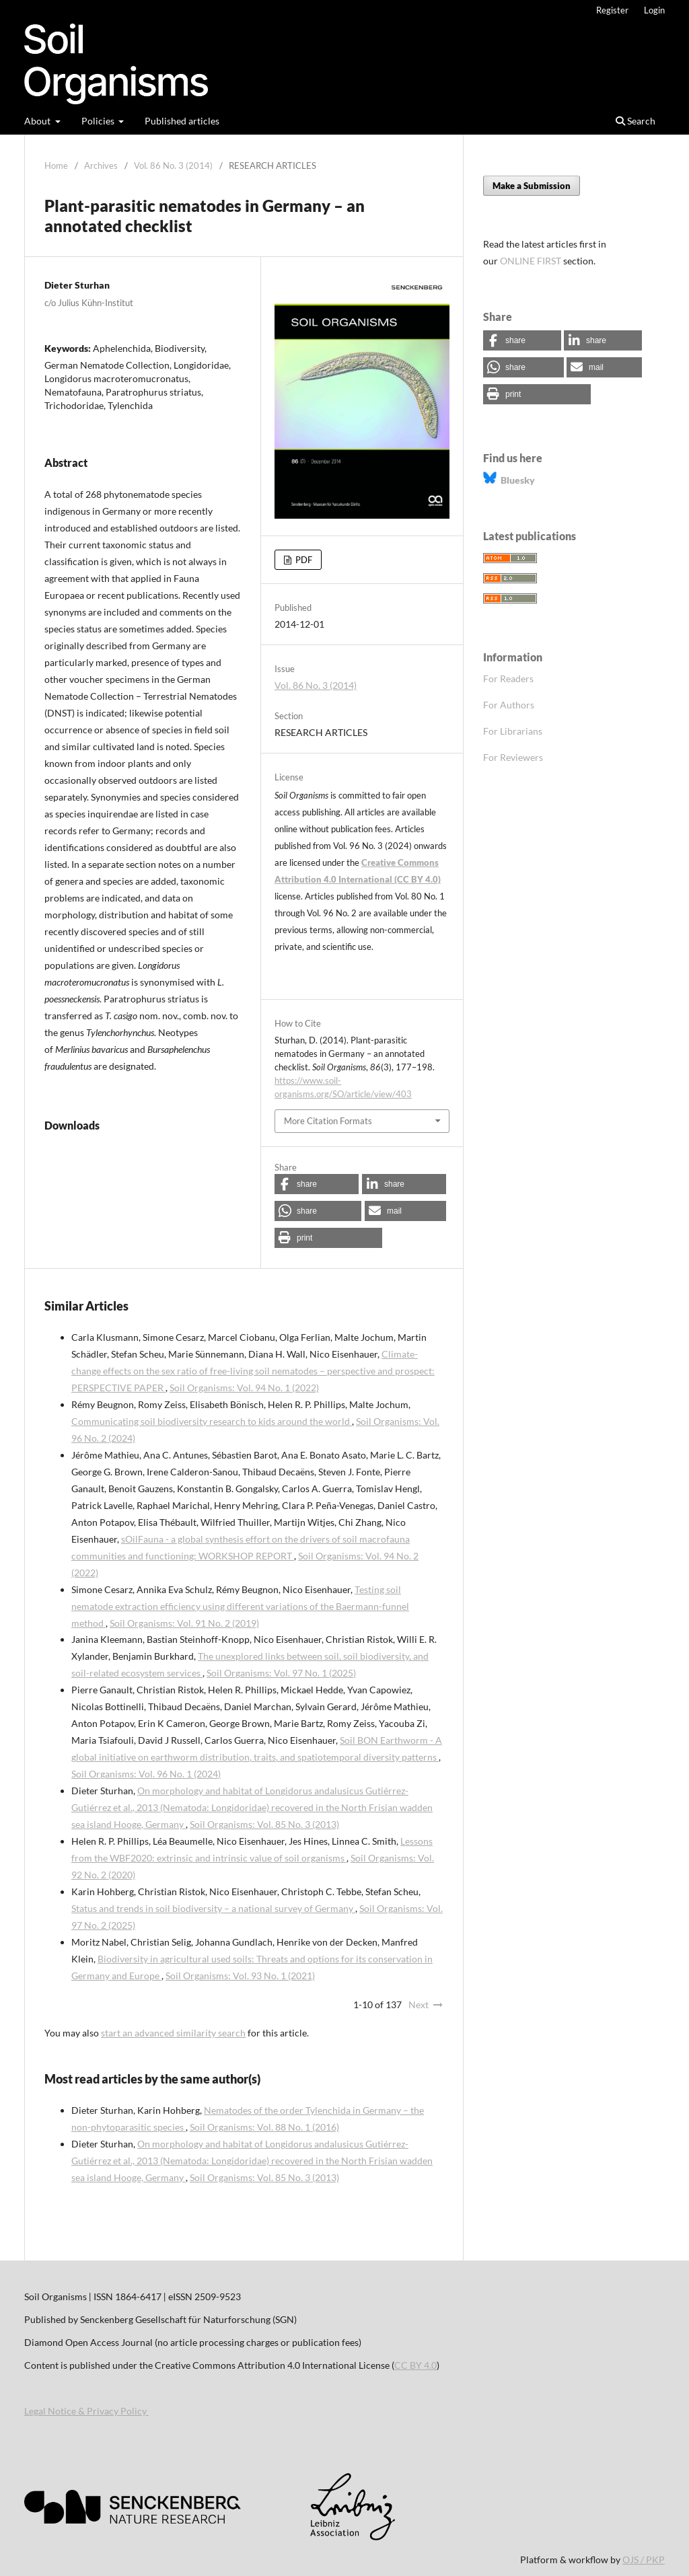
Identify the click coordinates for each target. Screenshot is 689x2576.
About (38, 120)
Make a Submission (532, 185)
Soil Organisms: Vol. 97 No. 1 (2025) (281, 1673)
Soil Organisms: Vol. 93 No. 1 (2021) (240, 1975)
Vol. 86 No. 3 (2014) (173, 165)
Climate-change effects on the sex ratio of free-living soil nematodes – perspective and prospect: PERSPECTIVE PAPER (253, 1370)
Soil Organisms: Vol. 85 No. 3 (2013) (264, 1824)
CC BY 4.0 (415, 2365)
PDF (302, 559)
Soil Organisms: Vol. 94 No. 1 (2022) (244, 1387)
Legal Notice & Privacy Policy (86, 2411)
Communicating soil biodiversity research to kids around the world (211, 1421)
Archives (101, 165)
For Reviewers (513, 757)
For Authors (508, 704)
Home (56, 165)
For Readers (508, 678)
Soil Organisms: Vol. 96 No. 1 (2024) (146, 1773)
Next (418, 2004)
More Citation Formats (328, 1120)
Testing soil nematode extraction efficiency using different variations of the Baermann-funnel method (240, 1606)
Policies (98, 120)
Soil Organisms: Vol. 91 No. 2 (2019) (184, 1623)
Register (612, 10)
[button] (317, 1184)
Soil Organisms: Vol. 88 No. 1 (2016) (264, 2127)
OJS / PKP (643, 2559)
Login (654, 10)
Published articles (182, 120)
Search (635, 120)
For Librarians (512, 731)
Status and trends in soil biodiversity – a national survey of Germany (213, 1908)
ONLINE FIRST (530, 260)
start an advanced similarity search (173, 2032)
